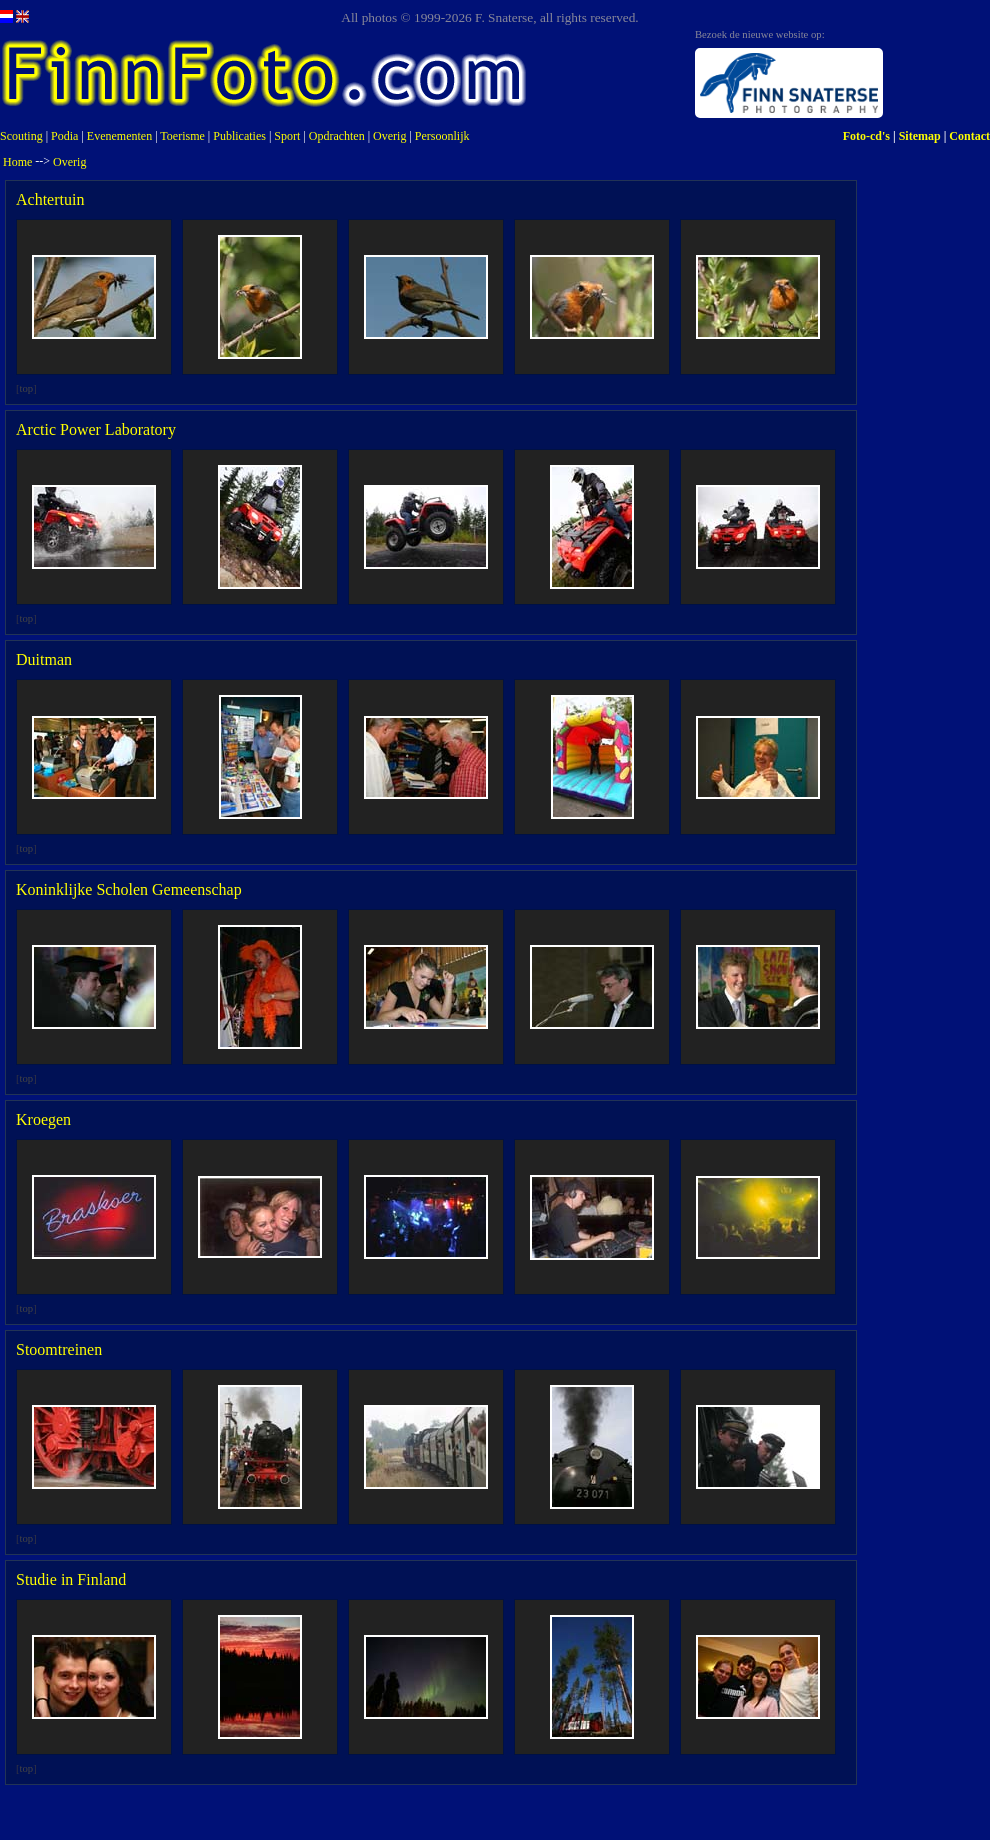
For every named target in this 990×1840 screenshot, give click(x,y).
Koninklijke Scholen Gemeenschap (129, 889)
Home (17, 162)
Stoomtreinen (59, 1349)
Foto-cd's (866, 136)
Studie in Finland (71, 1579)
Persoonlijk (442, 136)
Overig (389, 136)
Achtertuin (50, 199)
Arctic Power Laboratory (96, 429)
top (27, 388)
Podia (64, 136)
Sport (287, 136)
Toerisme (182, 136)
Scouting (21, 136)
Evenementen (119, 136)
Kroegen (43, 1119)
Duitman (44, 659)
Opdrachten (337, 136)
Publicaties (239, 136)
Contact (969, 136)
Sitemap (920, 136)
